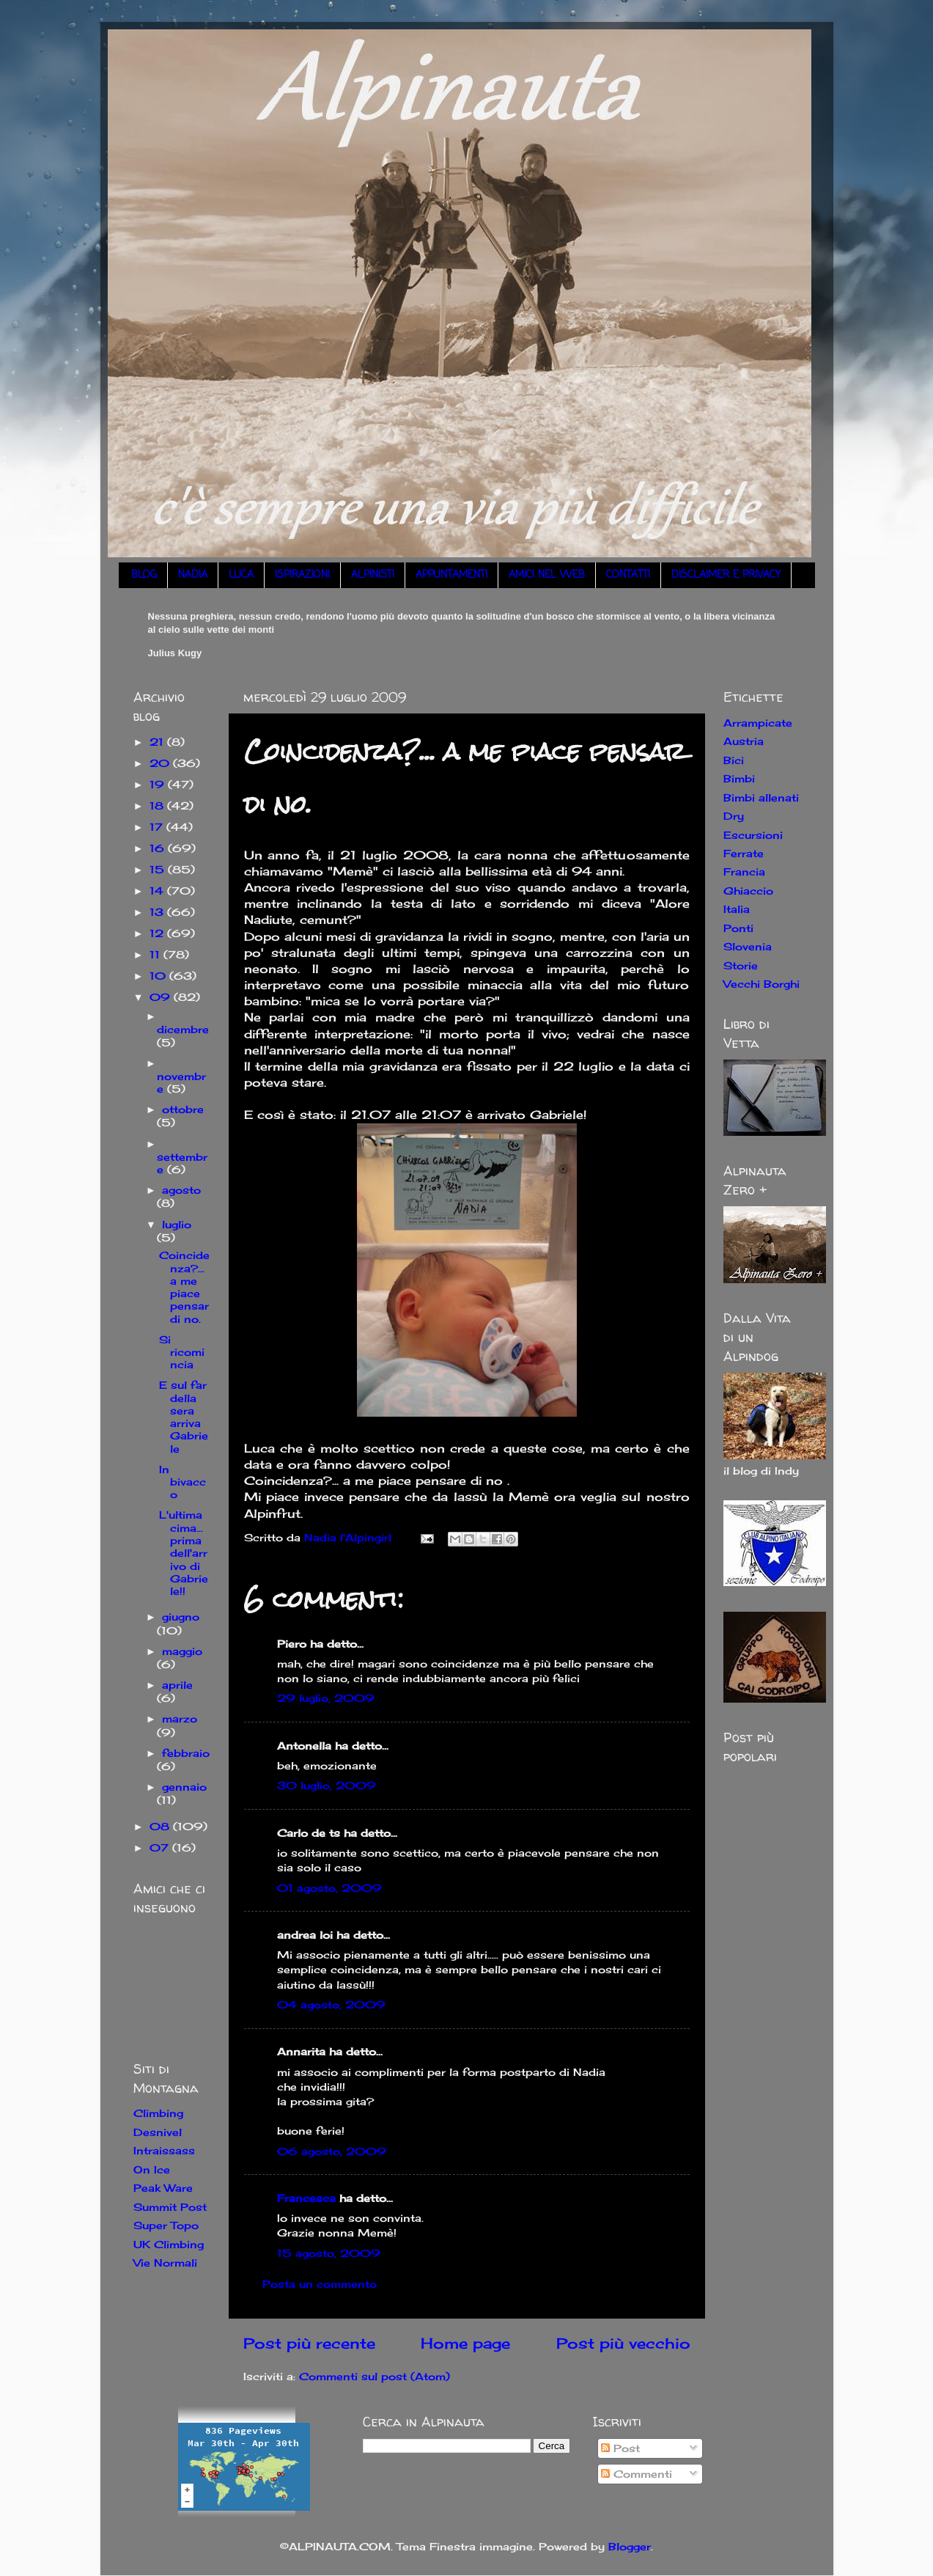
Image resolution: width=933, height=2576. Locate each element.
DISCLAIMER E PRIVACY (726, 575)
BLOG (144, 575)
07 (161, 1847)
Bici (733, 760)
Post (620, 2448)
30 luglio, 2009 (326, 1785)
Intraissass (164, 2150)
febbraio (186, 1753)
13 (158, 912)
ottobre (183, 1109)
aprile (177, 1684)
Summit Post (170, 2207)
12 (158, 933)
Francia (744, 871)
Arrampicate (757, 722)
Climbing (158, 2113)
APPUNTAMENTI (451, 575)
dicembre (183, 1029)
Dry (733, 816)
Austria (743, 741)
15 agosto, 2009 (328, 2253)
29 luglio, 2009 (326, 1698)
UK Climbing (168, 2244)
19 (159, 784)
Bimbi (739, 778)
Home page (465, 2343)
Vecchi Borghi (761, 983)
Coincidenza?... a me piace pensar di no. (184, 1286)
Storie (740, 965)
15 (159, 869)
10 (159, 975)
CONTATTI (628, 575)
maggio (182, 1651)
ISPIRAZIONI (302, 575)
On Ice (151, 2169)
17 (158, 827)
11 (156, 954)
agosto (181, 1190)
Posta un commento (319, 2284)
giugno (180, 1616)
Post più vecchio (623, 2343)
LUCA (241, 575)
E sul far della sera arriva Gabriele (183, 1416)
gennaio (184, 1786)
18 (158, 805)
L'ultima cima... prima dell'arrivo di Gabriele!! (183, 1552)
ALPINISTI (372, 575)
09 (162, 997)
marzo (179, 1718)
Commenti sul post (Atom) (374, 2376)
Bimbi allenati (761, 797)
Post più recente (309, 2343)
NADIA (192, 575)
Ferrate (743, 853)
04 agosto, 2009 (331, 2004)
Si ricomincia (181, 1352)
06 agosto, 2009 (331, 2151)
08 (161, 1826)
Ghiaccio (748, 890)
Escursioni (753, 835)
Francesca (306, 2198)
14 (158, 890)
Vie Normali (165, 2262)
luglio (176, 1224)
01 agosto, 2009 (329, 1888)
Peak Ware (163, 2187)
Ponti (738, 928)
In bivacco (182, 1482)
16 (159, 848)
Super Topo (166, 2225)
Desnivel (157, 2132)
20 (161, 763)
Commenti (636, 2473)
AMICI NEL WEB (547, 575)
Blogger (629, 2546)
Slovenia (747, 946)
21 (158, 741)
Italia (736, 909)
